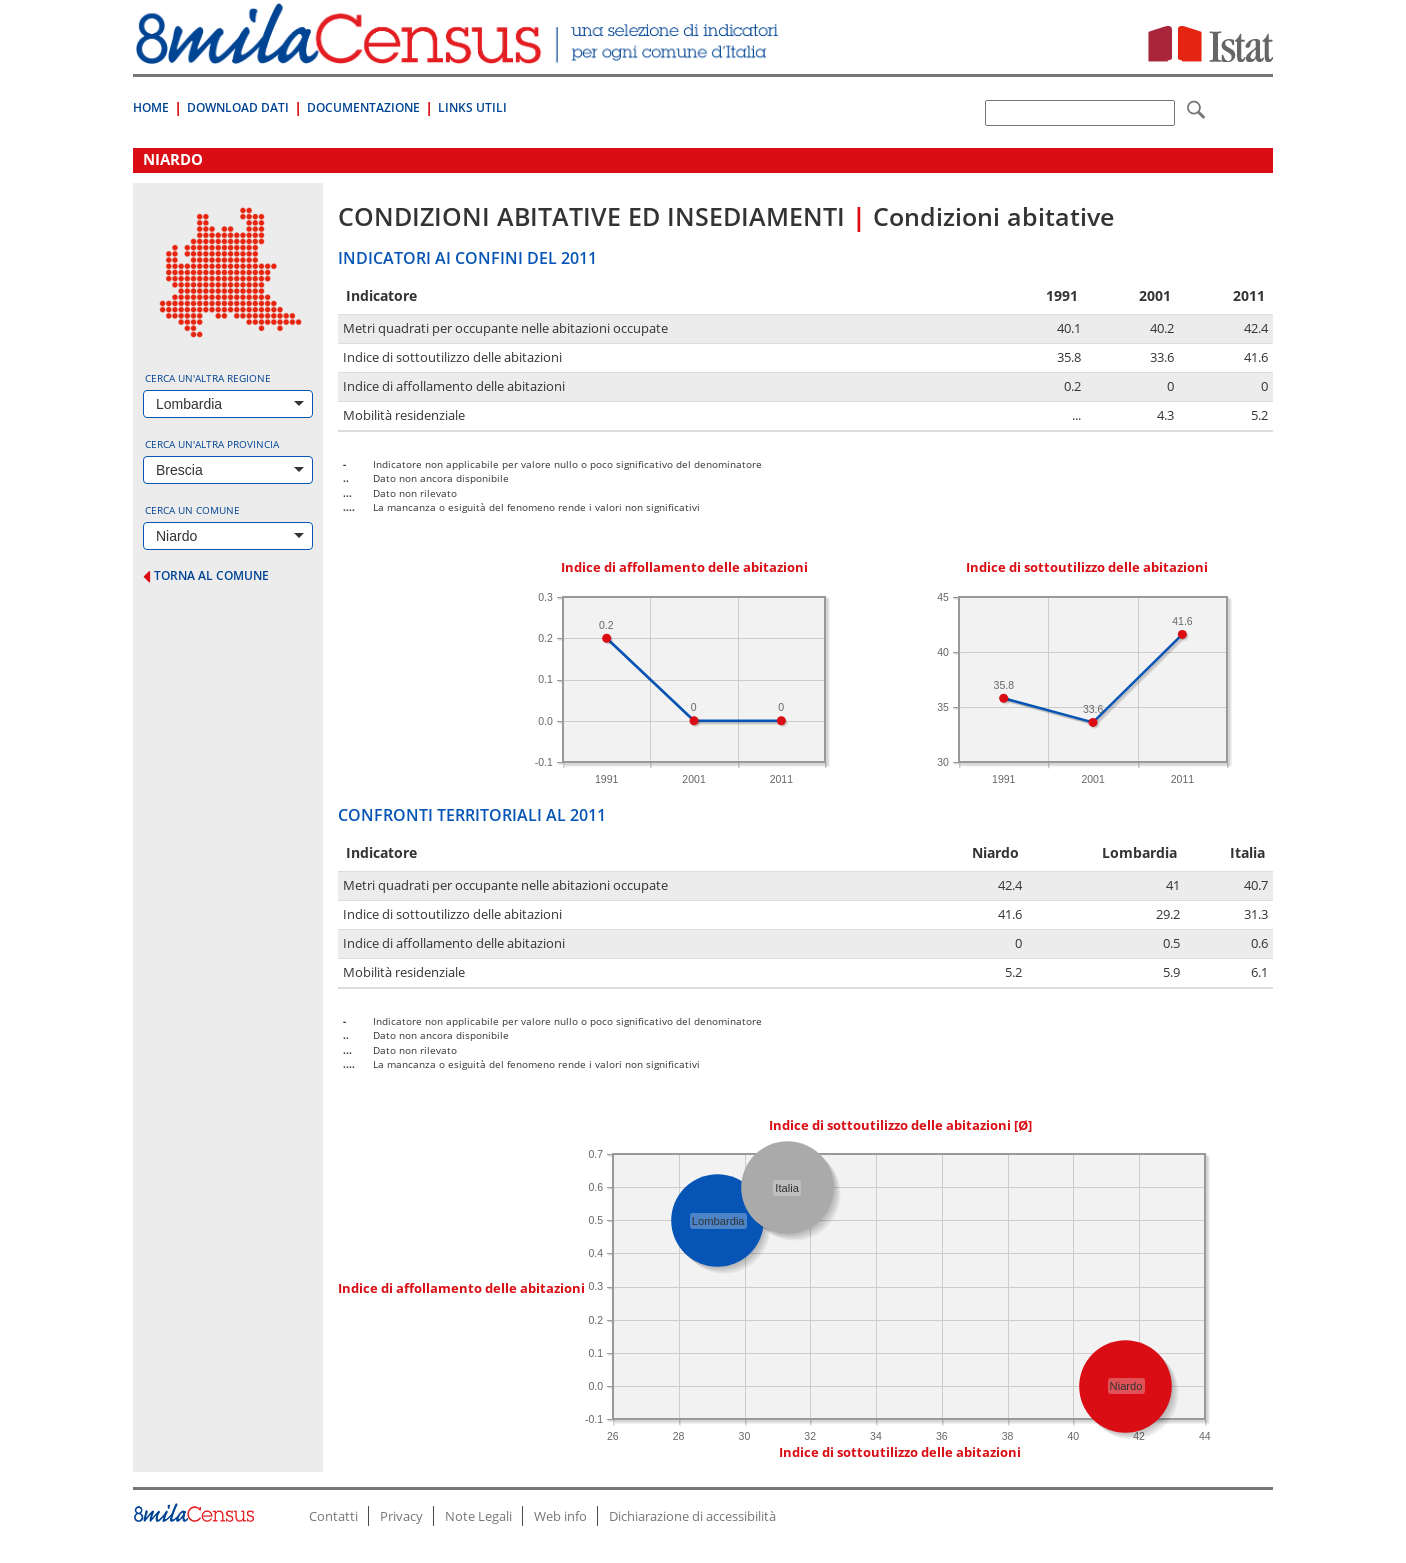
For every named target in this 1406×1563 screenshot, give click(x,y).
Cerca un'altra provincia (212, 444)
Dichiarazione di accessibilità (692, 1516)
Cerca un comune (192, 510)
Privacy (401, 1516)
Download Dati (238, 107)
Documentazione (363, 107)
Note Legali (478, 1516)
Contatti (333, 1516)
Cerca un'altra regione (208, 378)
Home (151, 107)
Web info (560, 1516)
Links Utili (472, 107)
